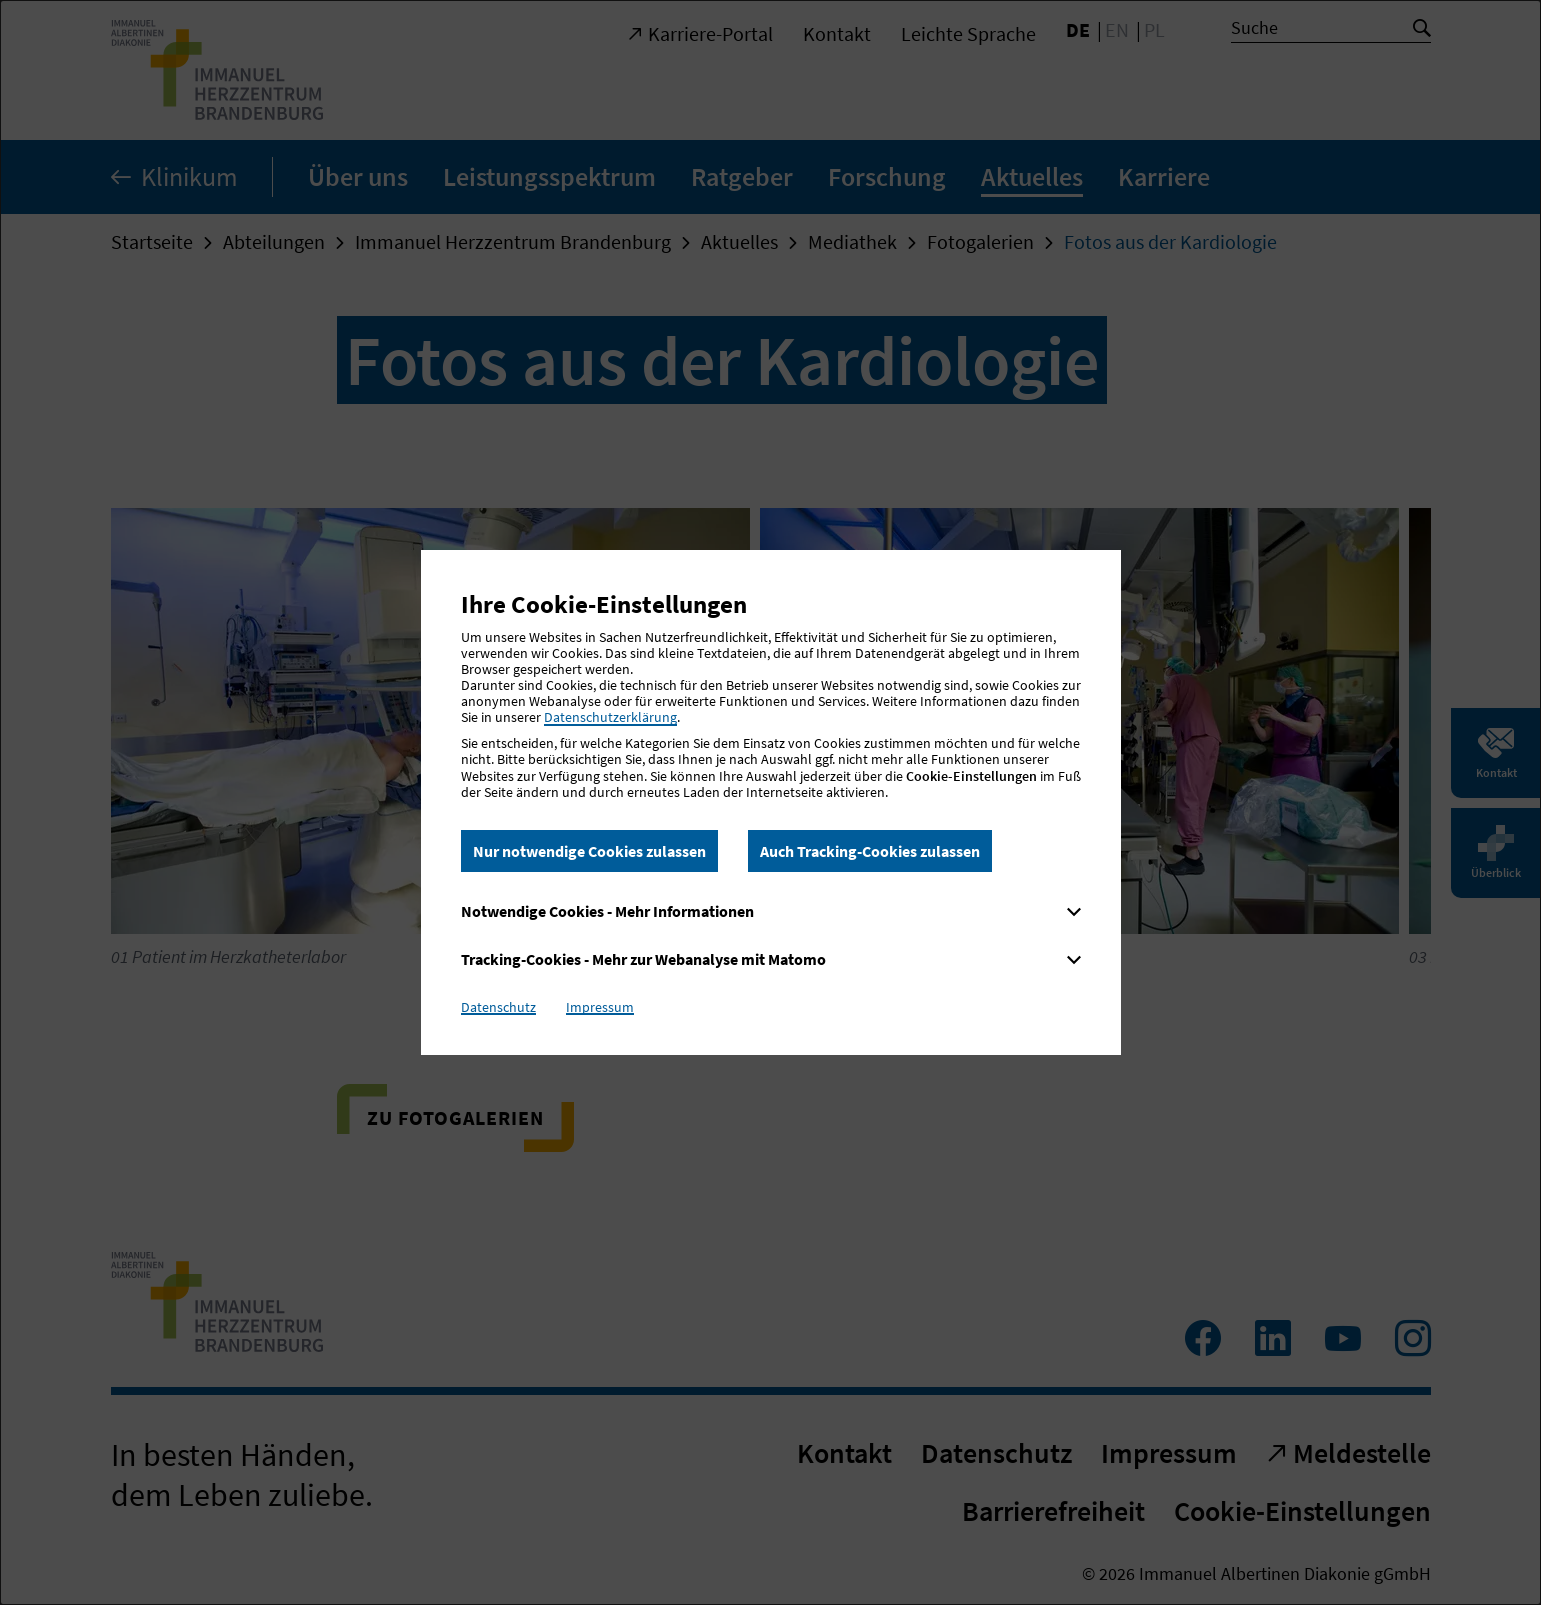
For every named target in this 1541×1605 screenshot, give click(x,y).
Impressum (600, 1007)
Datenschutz (498, 1007)
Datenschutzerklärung (610, 717)
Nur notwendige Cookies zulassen (589, 851)
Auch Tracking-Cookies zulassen (870, 851)
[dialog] (770, 802)
